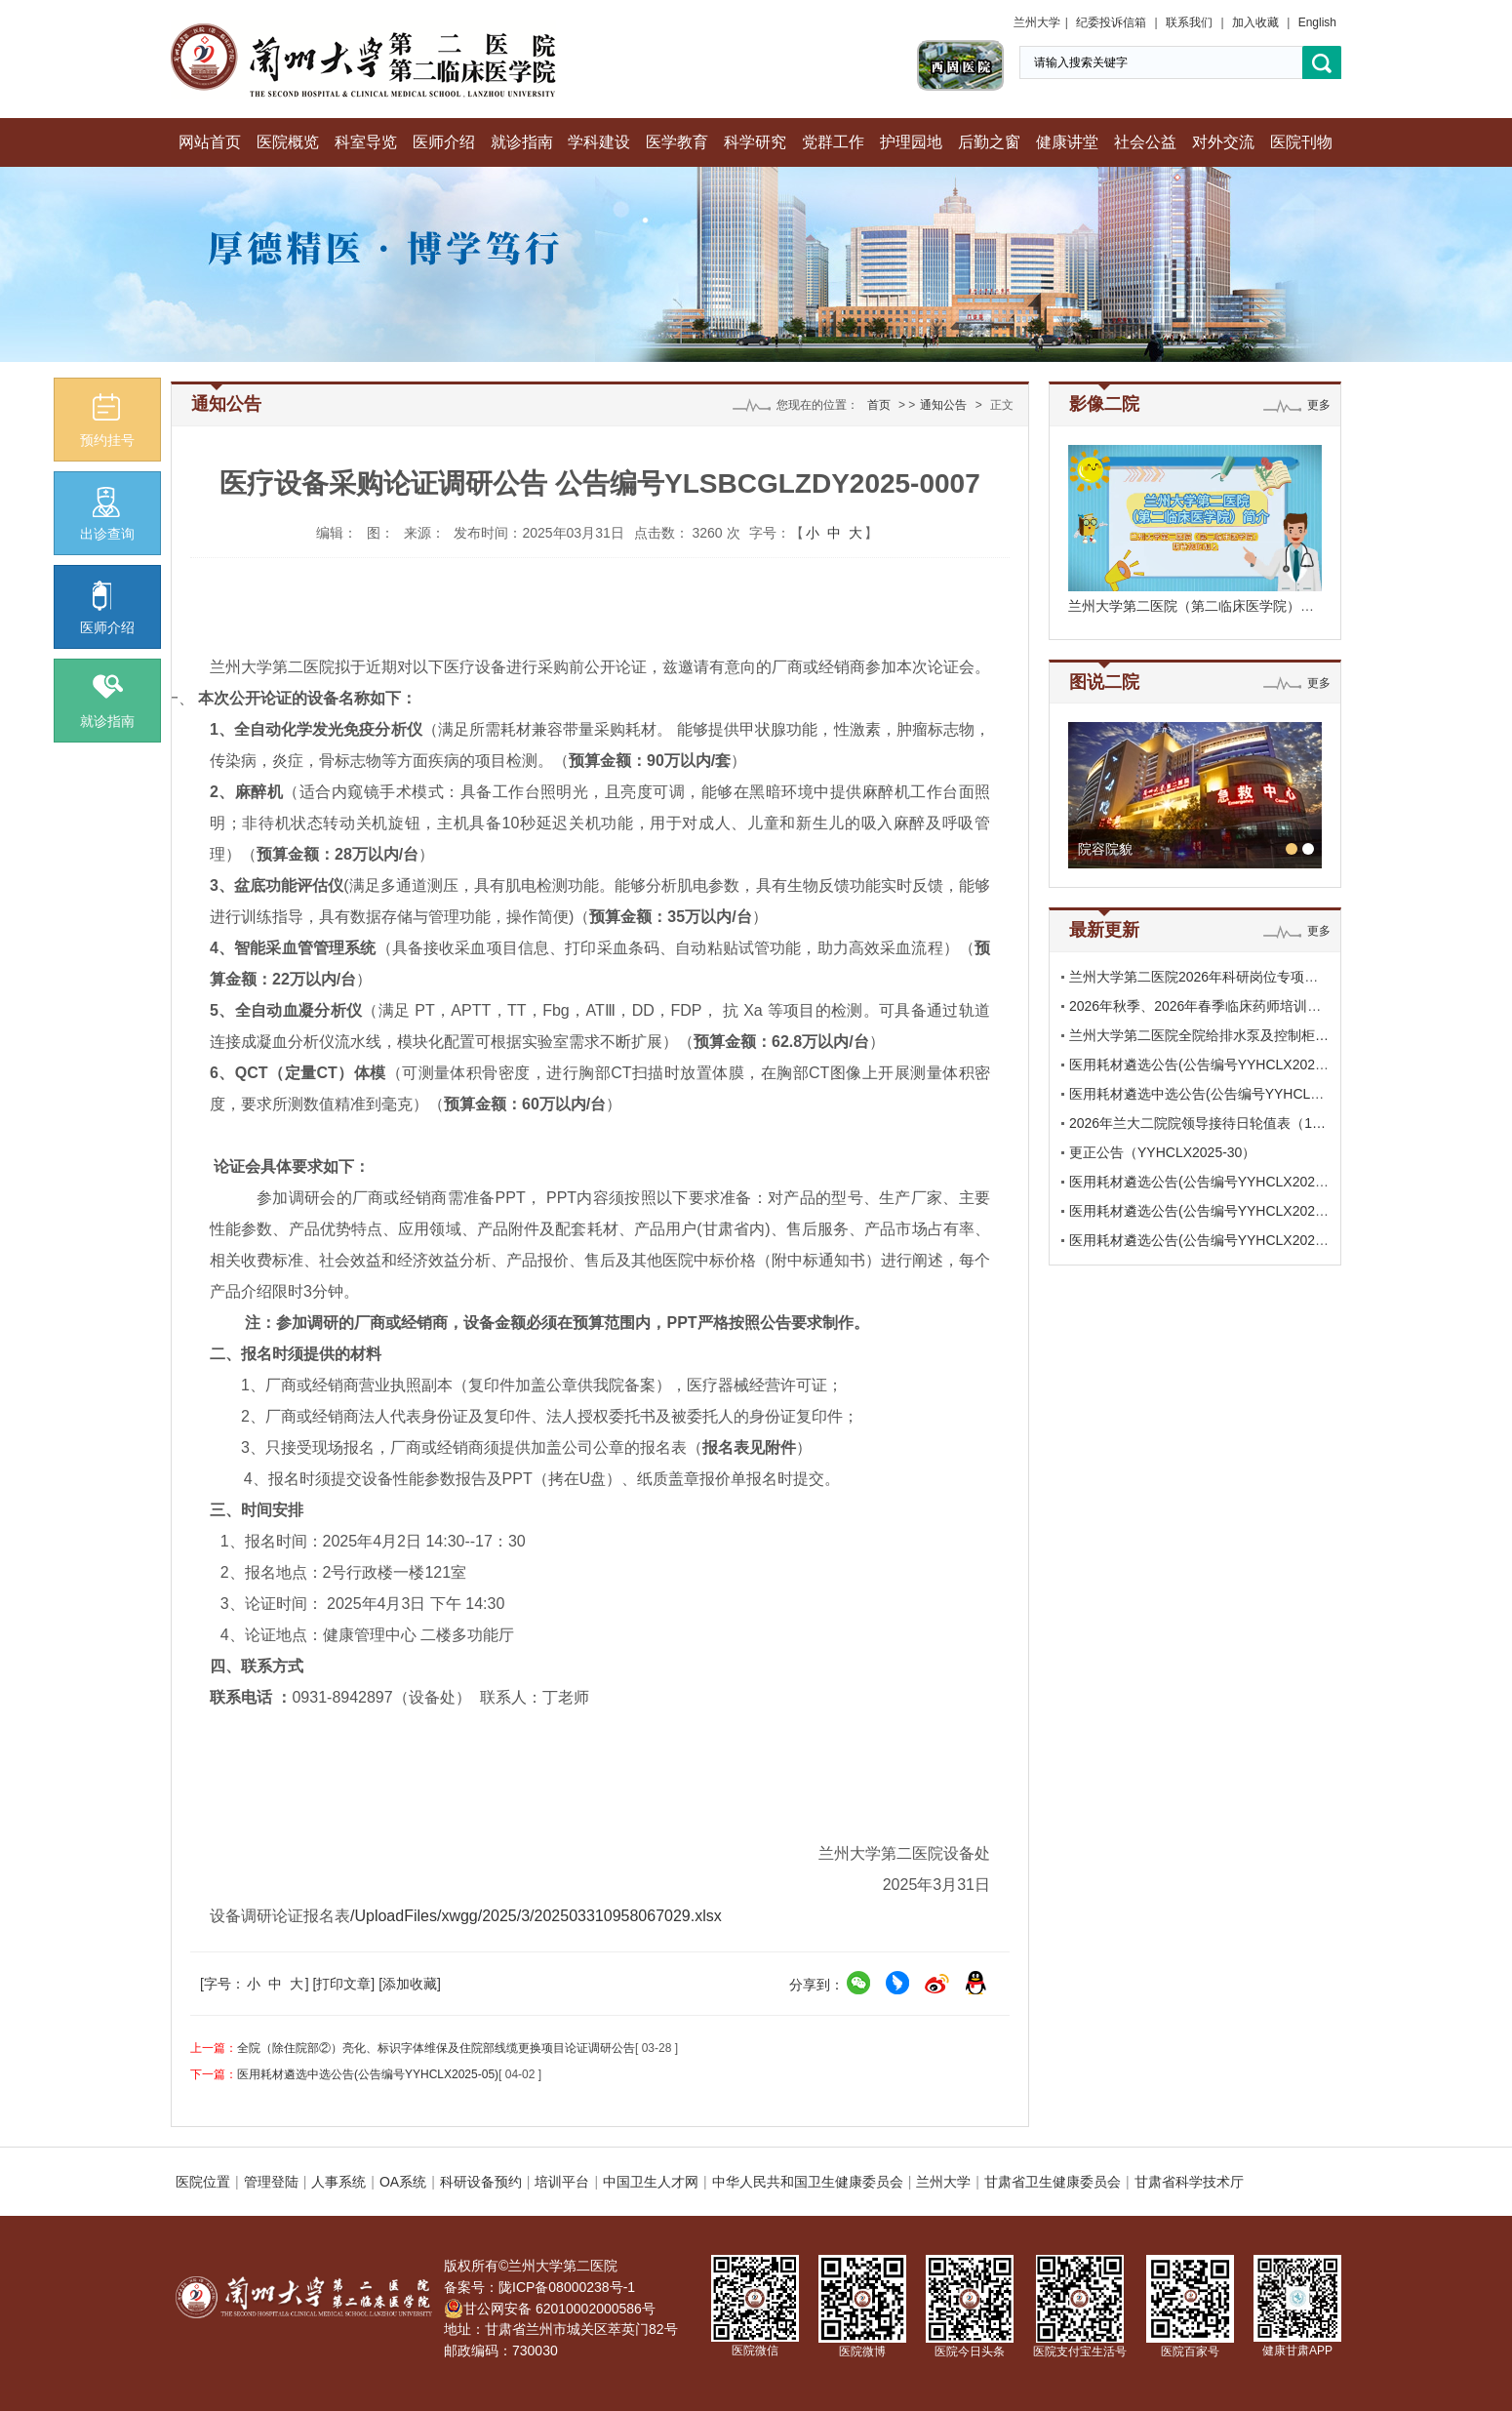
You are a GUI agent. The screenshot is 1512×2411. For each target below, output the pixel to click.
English (1317, 22)
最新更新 (1104, 930)
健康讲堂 (1067, 142)
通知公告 (943, 405)
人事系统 (338, 2182)
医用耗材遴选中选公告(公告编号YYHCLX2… (1204, 1094)
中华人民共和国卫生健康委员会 (807, 2182)
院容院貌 (1105, 849)
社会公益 (1145, 142)
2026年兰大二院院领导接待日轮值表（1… (1197, 1123)
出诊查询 (107, 514)
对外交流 (1223, 142)
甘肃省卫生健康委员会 (1052, 2182)
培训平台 (562, 2182)
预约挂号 (107, 420)
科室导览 (366, 142)
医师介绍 (444, 142)
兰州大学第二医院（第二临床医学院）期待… (1204, 606)
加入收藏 (1255, 22)
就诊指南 (522, 142)
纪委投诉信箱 (1111, 22)
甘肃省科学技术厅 (1189, 2182)
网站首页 (210, 142)
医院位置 (203, 2182)
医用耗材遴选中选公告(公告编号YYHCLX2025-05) (367, 2074)
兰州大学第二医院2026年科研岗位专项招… (1200, 976)
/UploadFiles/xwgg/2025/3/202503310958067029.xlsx (536, 1916)
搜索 (1321, 63)
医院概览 (288, 142)
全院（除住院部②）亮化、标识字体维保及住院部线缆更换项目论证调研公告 (436, 2048)
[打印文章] (343, 1983)
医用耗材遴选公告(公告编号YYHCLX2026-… (1205, 1064)
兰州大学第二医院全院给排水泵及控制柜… (1199, 1035)
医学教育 (677, 142)
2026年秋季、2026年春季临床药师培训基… (1201, 1006)
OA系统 (402, 2182)
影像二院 (1104, 404)
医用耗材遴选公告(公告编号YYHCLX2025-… (1205, 1181)
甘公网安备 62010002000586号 (550, 2308)
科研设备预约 (481, 2182)
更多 (1319, 405)
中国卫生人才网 (650, 2182)
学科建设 (599, 142)
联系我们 (1189, 22)
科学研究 (755, 142)
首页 (879, 405)
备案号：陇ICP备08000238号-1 (539, 2287)
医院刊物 (1301, 142)
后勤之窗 (989, 142)
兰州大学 (1037, 22)
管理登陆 (271, 2182)
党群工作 (833, 142)
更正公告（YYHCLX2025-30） (1162, 1152)
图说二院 (1104, 682)
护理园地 (911, 142)
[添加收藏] (409, 1983)
